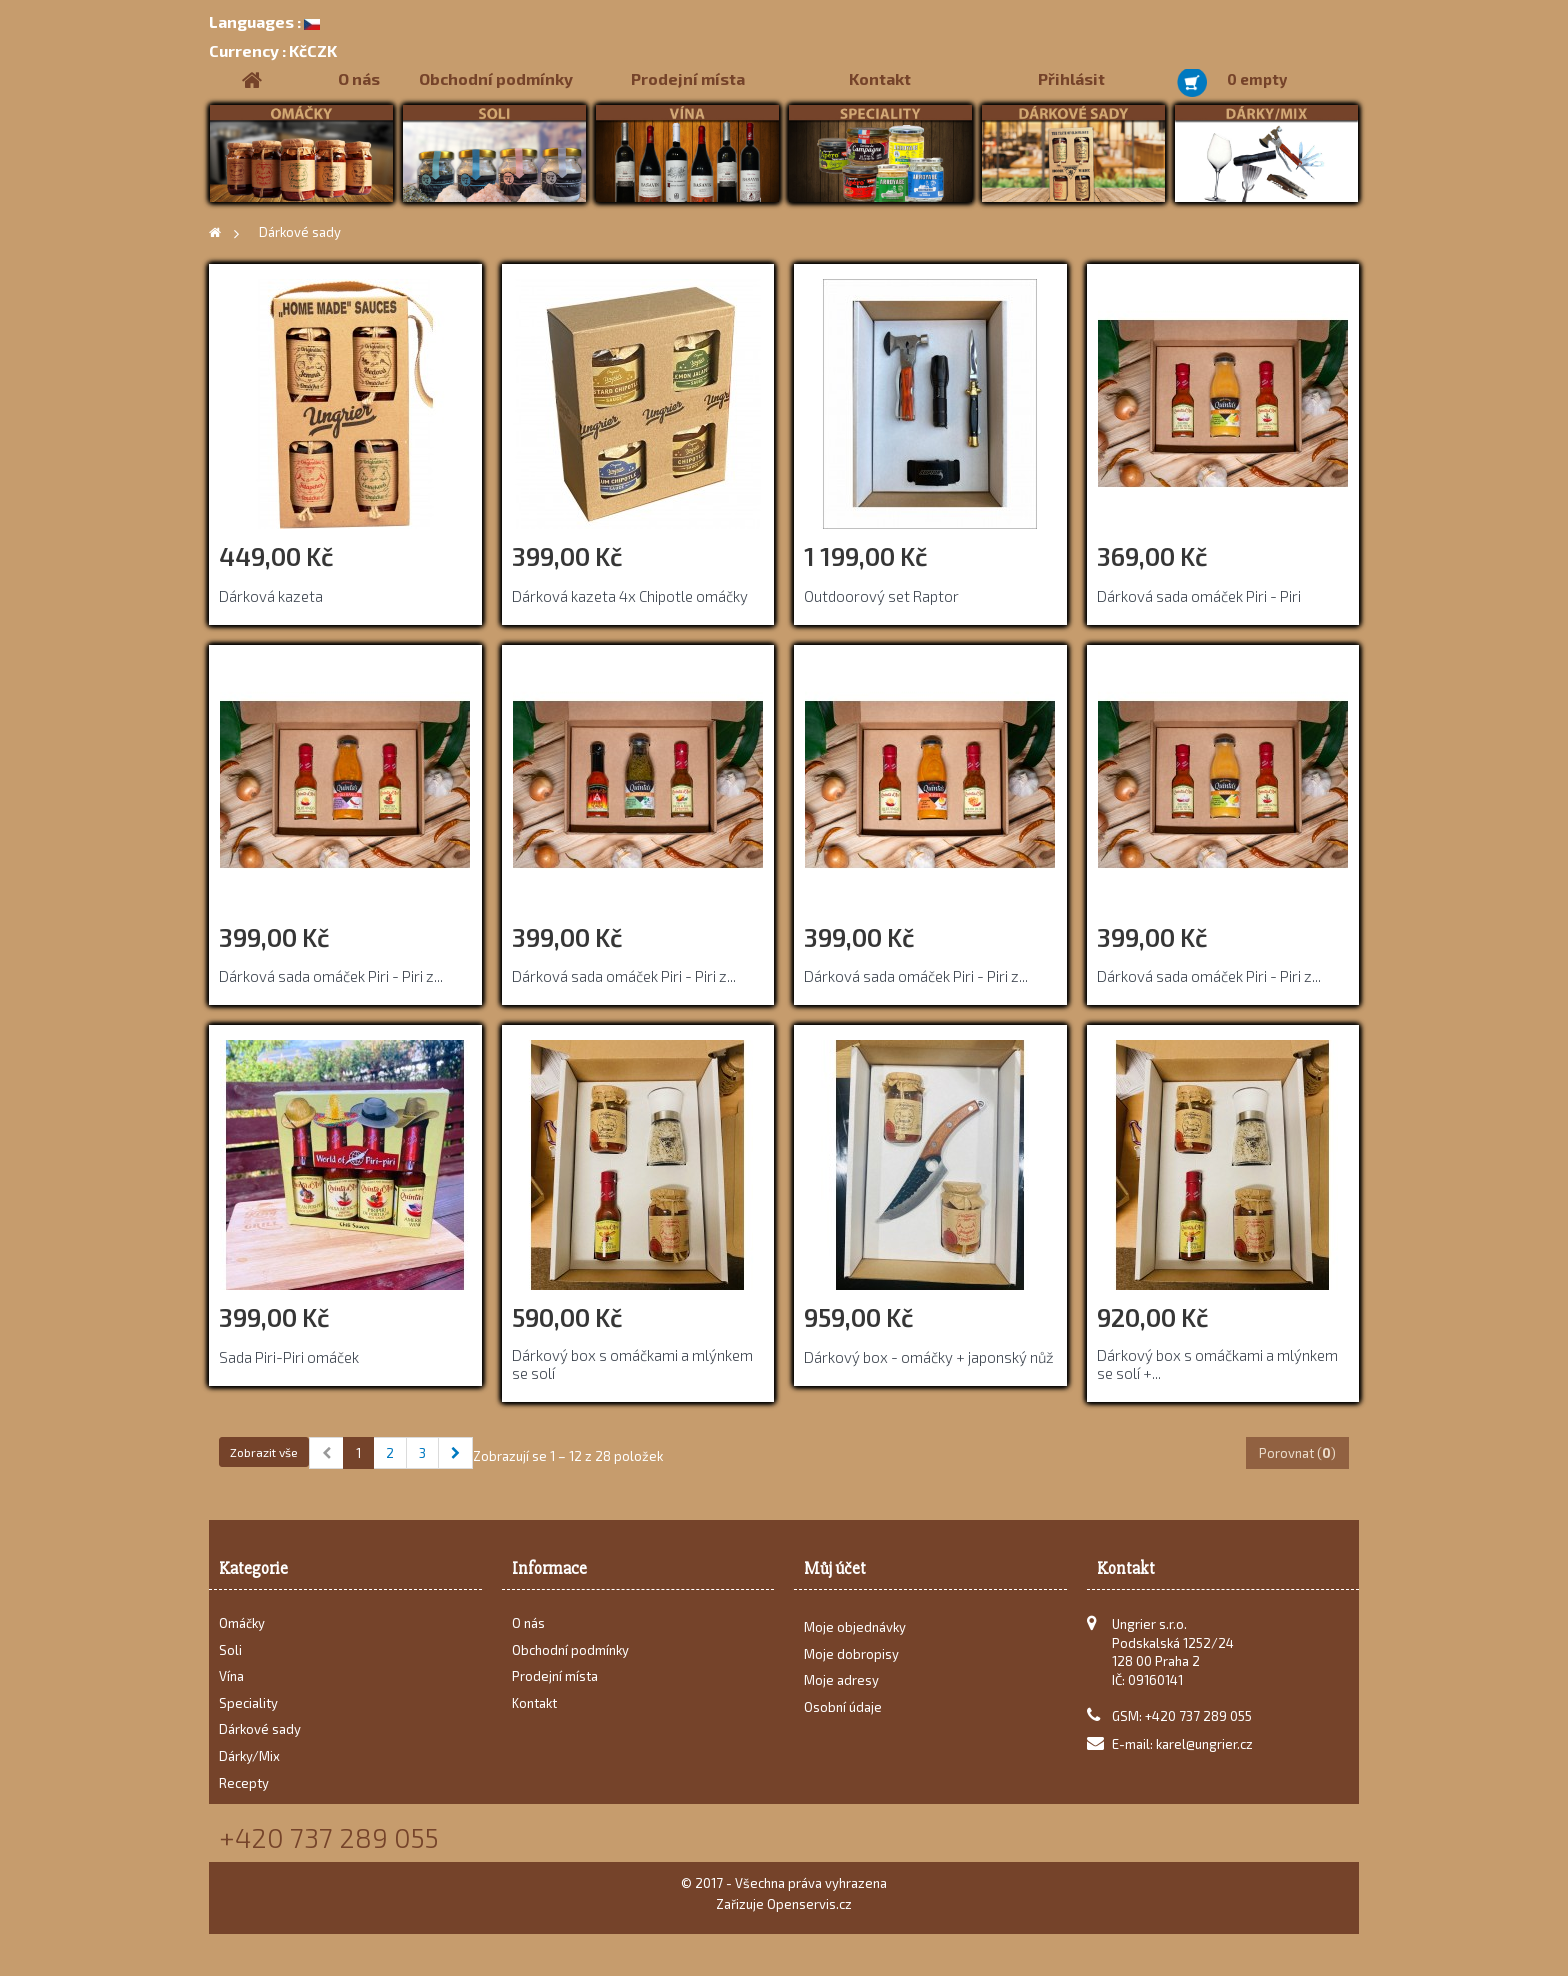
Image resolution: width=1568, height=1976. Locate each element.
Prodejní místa (688, 78)
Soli (230, 1650)
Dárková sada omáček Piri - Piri (1199, 596)
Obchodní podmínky (496, 78)
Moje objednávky (855, 1633)
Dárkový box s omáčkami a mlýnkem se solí (632, 1364)
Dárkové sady (260, 1729)
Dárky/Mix (249, 1756)
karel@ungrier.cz (1204, 1744)
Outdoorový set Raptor (881, 596)
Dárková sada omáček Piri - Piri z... (331, 976)
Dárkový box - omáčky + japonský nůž (929, 1357)
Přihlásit (1071, 78)
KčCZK (273, 50)
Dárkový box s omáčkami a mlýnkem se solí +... (1217, 1364)
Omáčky (242, 1623)
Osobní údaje (843, 1713)
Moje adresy (841, 1686)
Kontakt (880, 78)
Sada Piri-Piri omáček (289, 1357)
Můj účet (835, 1568)
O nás (359, 78)
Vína (231, 1676)
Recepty (244, 1783)
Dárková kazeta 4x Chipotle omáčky (630, 596)
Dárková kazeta (271, 596)
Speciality (248, 1703)
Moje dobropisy (851, 1660)
